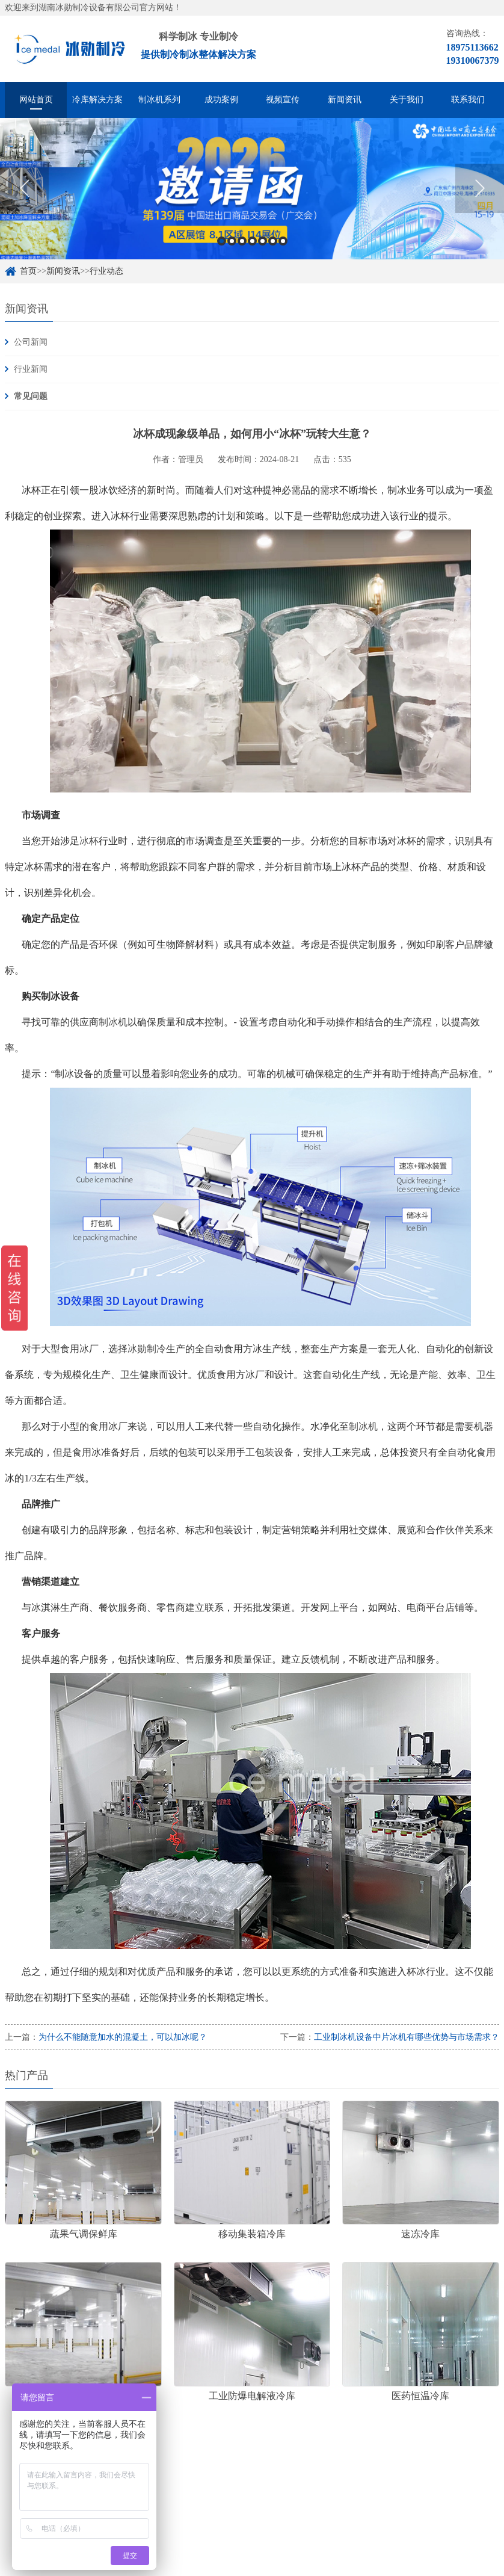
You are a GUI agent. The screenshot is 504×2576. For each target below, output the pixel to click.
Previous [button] (24, 188)
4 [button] (252, 241)
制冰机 (113, 1022)
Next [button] (479, 188)
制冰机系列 (159, 99)
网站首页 (36, 99)
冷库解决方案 (97, 99)
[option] (252, 188)
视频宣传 (283, 99)
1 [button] (222, 241)
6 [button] (273, 241)
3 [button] (242, 241)
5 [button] (262, 241)
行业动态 (106, 271)
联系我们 (468, 99)
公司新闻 (31, 342)
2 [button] (232, 241)
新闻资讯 (344, 99)
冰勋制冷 (147, 1349)
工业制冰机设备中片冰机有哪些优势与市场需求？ (406, 2037)
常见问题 (31, 396)
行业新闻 (31, 369)
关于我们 (406, 99)
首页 (28, 271)
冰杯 (89, 841)
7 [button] (283, 241)
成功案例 (221, 99)
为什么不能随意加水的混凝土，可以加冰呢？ (122, 2037)
